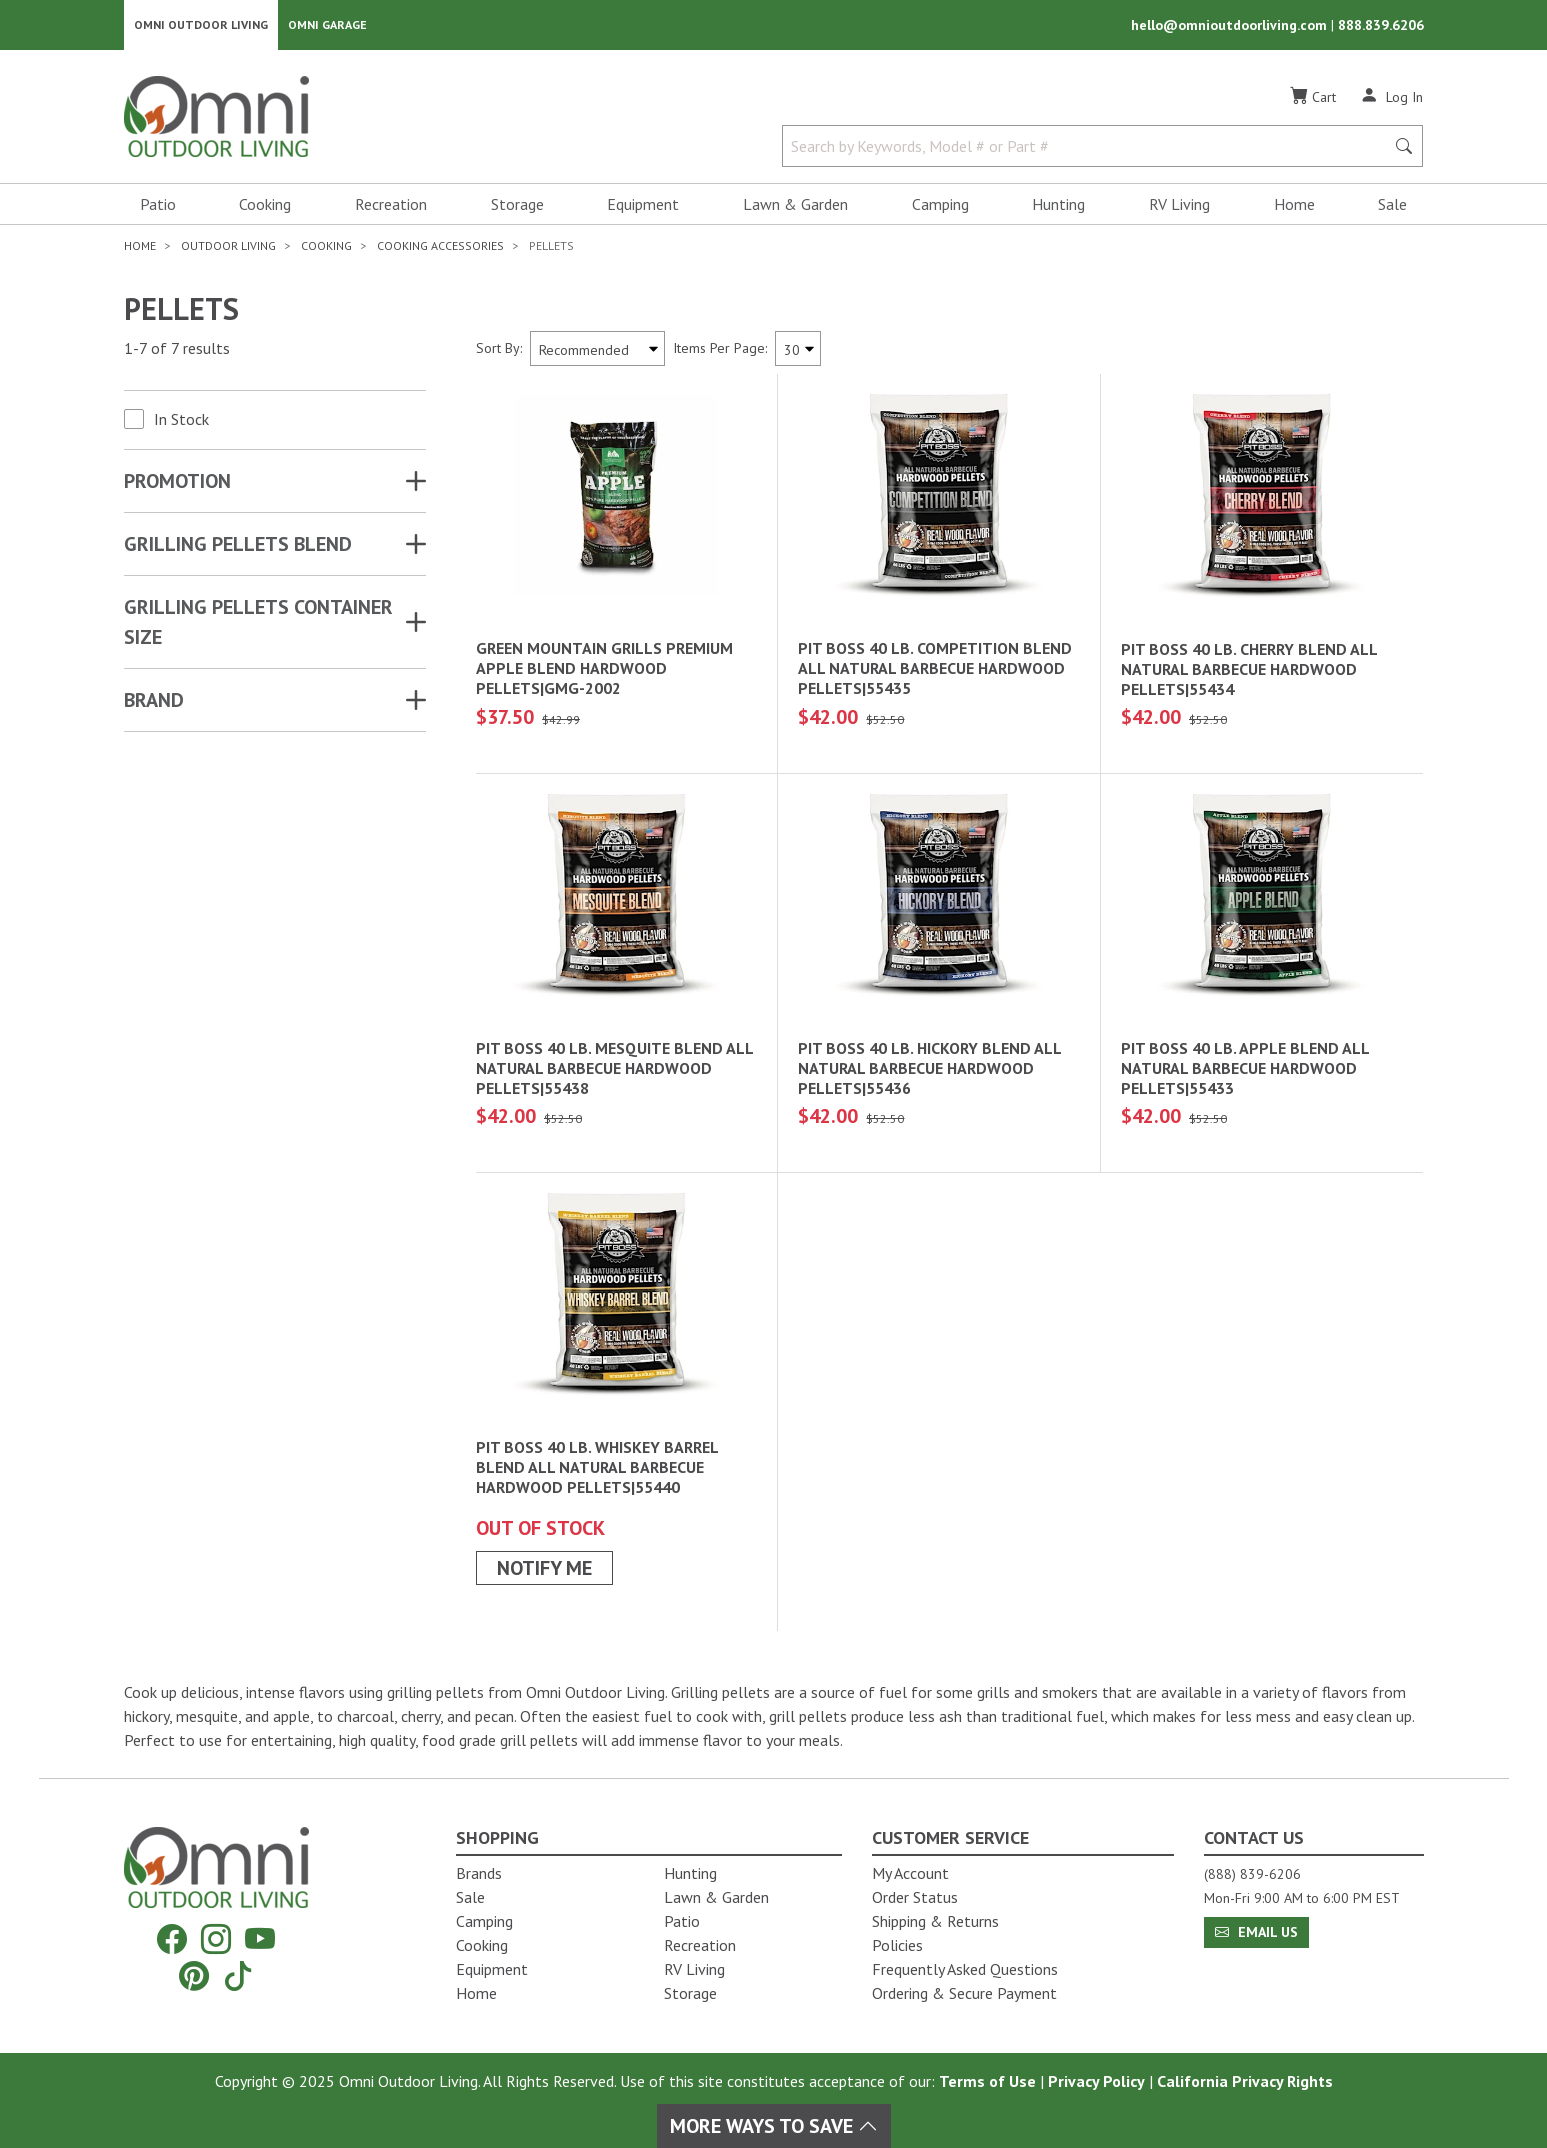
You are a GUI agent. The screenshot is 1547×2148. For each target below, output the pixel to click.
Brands (479, 1873)
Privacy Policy (1096, 2081)
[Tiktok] (238, 1975)
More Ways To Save (774, 2126)
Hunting (1058, 206)
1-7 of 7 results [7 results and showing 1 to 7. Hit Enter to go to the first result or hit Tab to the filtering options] (177, 351)
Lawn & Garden (795, 206)
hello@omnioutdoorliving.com (1231, 26)
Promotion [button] (177, 483)
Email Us (1256, 1932)
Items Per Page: (720, 350)
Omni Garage (327, 25)
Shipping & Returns (935, 1921)
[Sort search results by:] (597, 350)
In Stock (181, 421)
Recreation (391, 206)
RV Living (1179, 206)
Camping (940, 206)
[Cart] (1313, 99)
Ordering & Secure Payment (964, 1993)
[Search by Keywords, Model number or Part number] (1090, 148)
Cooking (265, 206)
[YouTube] (260, 1939)
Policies (897, 1945)
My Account (910, 1873)
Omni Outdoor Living (201, 25)
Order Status (915, 1897)
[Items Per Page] (798, 350)
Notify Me (544, 1570)
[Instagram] (216, 1939)
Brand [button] (154, 702)
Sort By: (499, 350)
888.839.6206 (1381, 26)
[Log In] (1391, 98)
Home (1294, 206)
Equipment (643, 206)
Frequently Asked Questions (965, 1969)
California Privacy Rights (1245, 2081)
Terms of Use (987, 2081)
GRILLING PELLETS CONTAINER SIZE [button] (258, 624)
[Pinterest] (194, 1975)
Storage (517, 206)
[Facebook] (172, 1939)
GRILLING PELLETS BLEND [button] (238, 546)
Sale (1392, 206)
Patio (158, 206)
